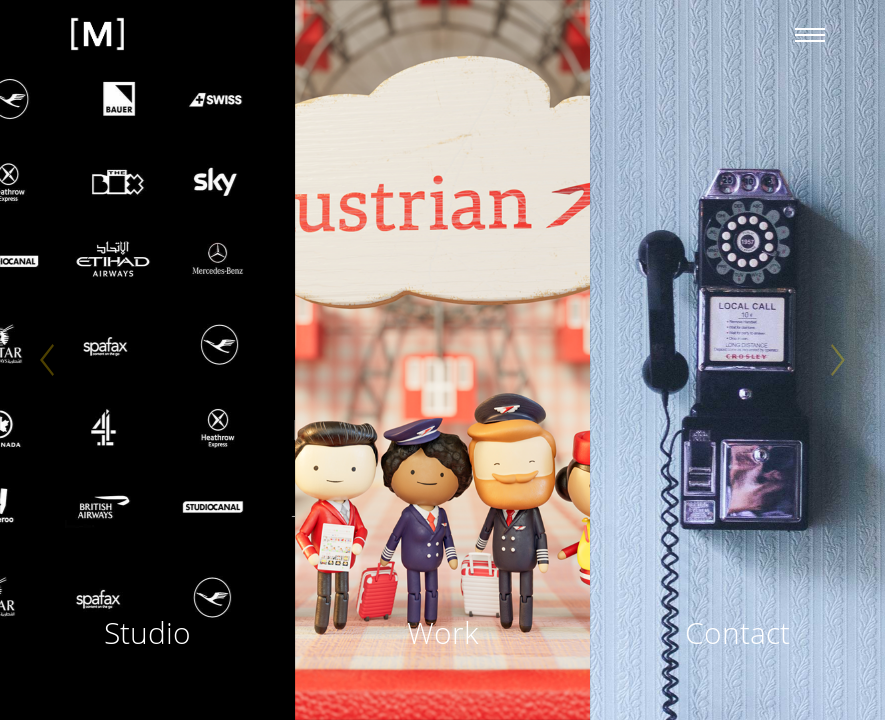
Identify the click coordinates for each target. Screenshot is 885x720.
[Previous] (47, 360)
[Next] (838, 360)
